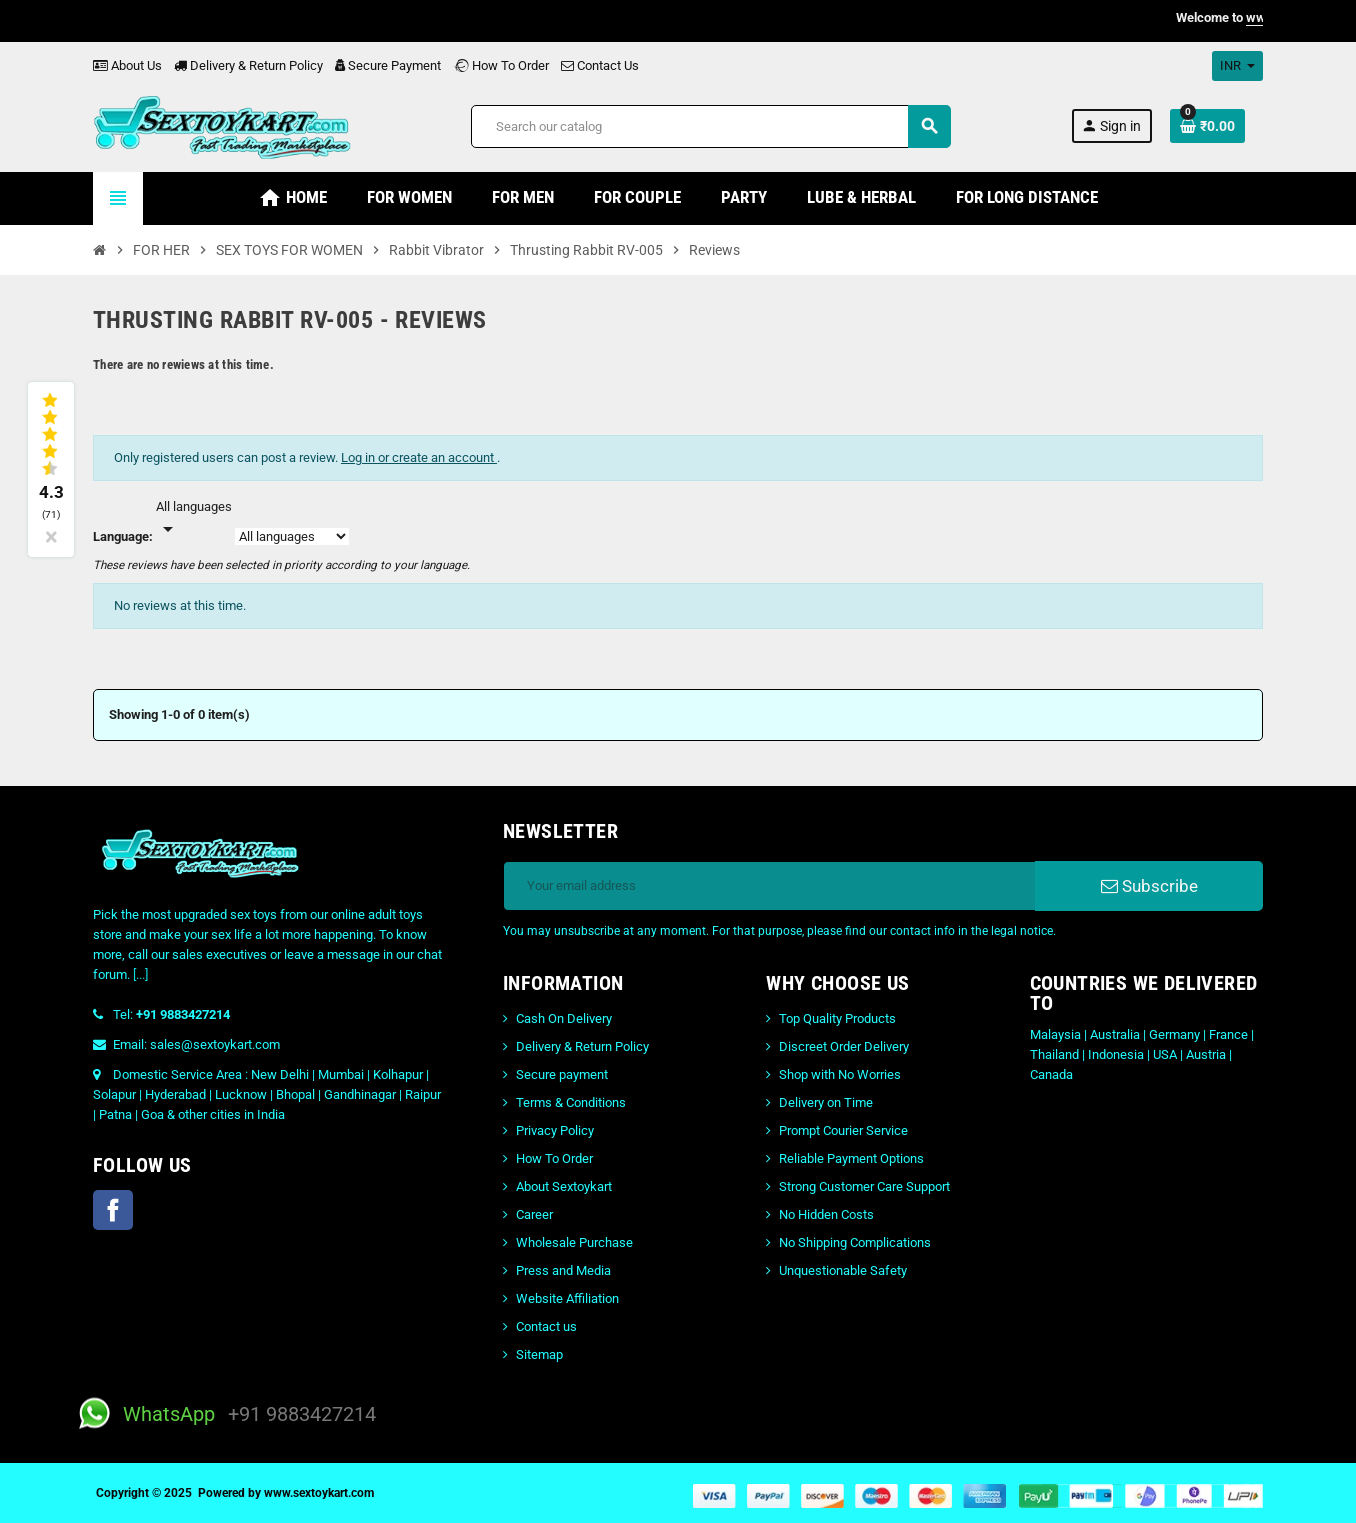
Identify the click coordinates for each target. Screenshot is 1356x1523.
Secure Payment (388, 65)
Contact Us (600, 65)
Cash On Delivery (564, 1018)
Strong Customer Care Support (864, 1186)
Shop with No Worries (840, 1074)
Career (534, 1214)
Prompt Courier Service (843, 1130)
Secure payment (562, 1074)
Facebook (113, 1210)
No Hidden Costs (826, 1214)
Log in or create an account (419, 457)
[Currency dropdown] (1237, 66)
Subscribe (1149, 886)
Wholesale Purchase (574, 1242)
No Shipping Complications (855, 1242)
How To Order (501, 65)
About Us (127, 65)
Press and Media (563, 1270)
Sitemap (539, 1354)
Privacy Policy (555, 1130)
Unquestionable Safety (843, 1270)
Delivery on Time (826, 1102)
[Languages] (194, 519)
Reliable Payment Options (851, 1158)
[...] (140, 974)
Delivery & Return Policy (248, 65)
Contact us (546, 1326)
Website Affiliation (567, 1298)
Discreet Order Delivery (844, 1046)
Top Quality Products (837, 1018)
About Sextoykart (564, 1186)
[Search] (710, 126)
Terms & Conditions (571, 1102)
